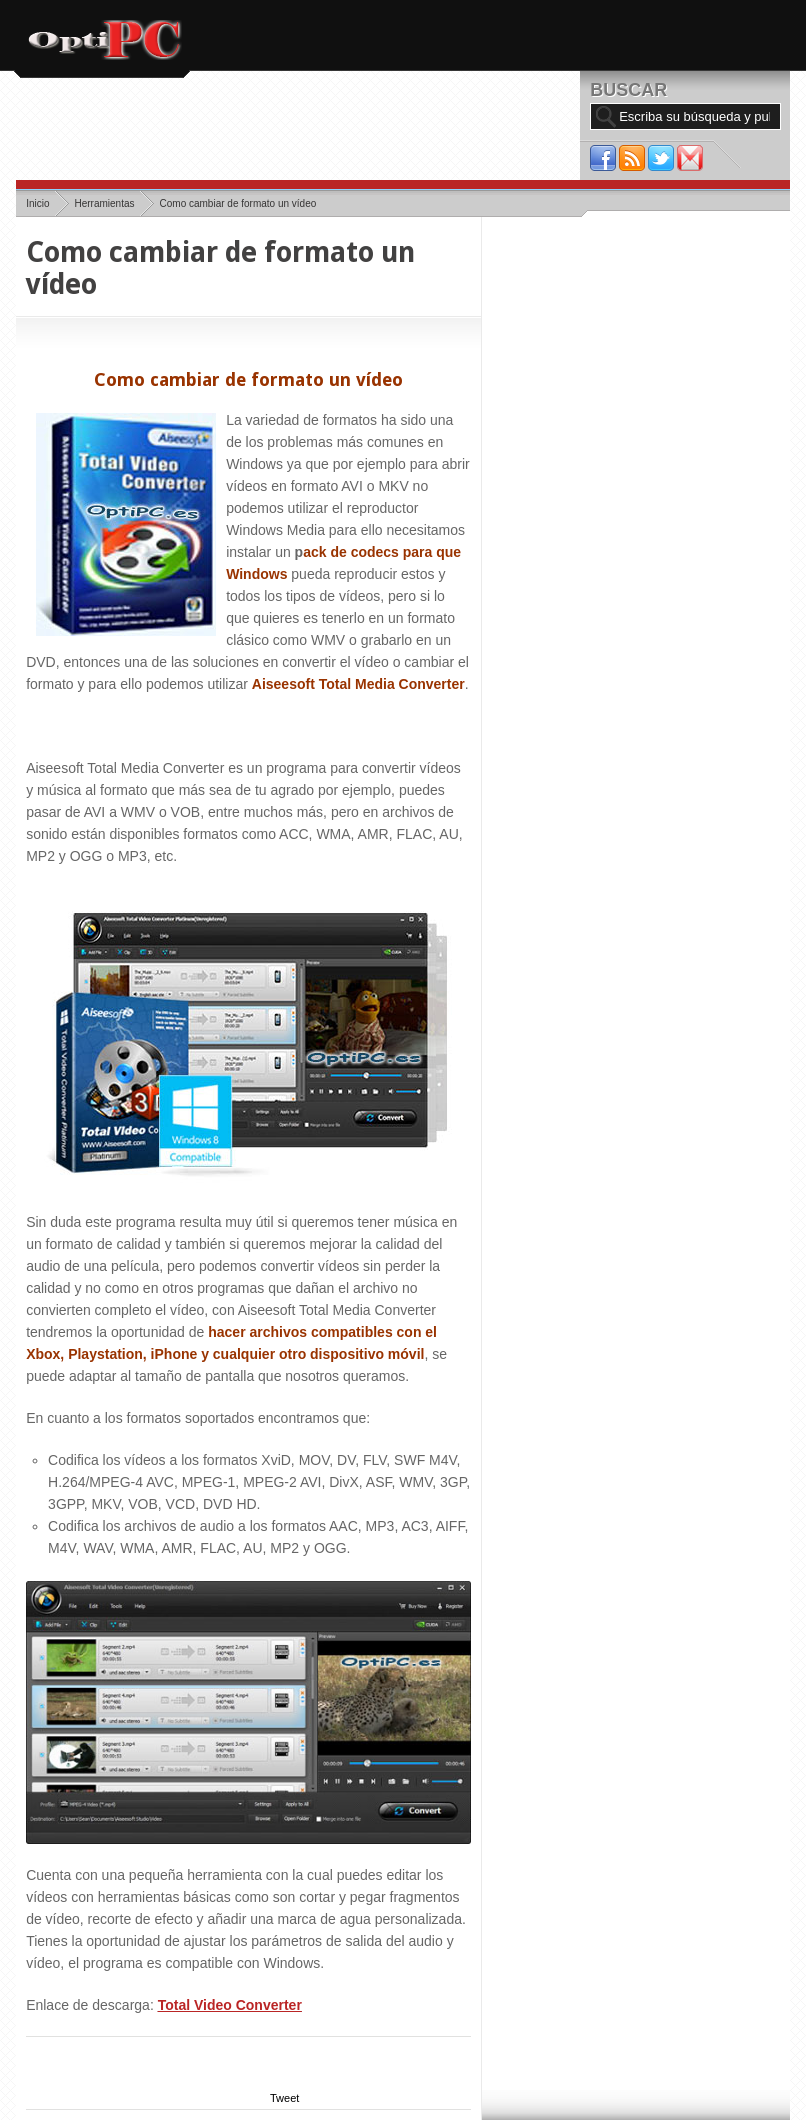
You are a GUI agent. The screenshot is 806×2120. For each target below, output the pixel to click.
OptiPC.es (103, 40)
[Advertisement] (380, 128)
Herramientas (104, 203)
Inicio (37, 203)
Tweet (284, 2098)
